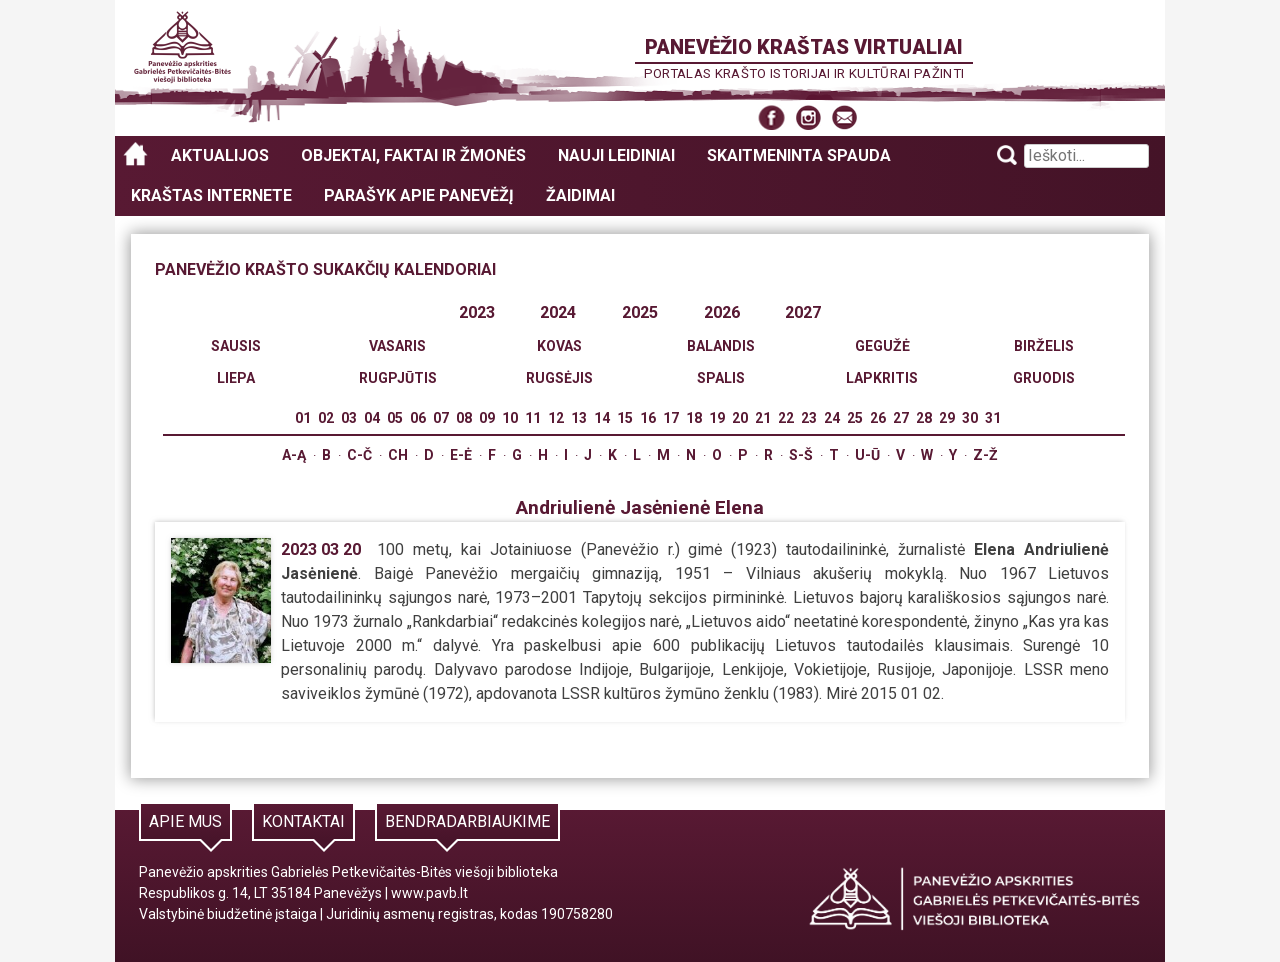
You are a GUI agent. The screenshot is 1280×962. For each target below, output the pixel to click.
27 (901, 418)
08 (464, 418)
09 (487, 418)
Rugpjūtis (398, 378)
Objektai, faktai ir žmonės (413, 155)
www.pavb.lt (429, 893)
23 (809, 418)
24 (832, 418)
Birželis (1044, 346)
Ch (398, 455)
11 (533, 418)
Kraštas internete (211, 195)
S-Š (801, 455)
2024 (558, 312)
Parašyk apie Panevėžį (419, 195)
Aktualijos (220, 155)
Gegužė (882, 346)
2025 (640, 312)
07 (441, 418)
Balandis (721, 346)
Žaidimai (580, 195)
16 (648, 418)
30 (970, 418)
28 (924, 418)
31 (993, 418)
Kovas (559, 346)
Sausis (236, 346)
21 (763, 418)
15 (625, 418)
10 (510, 418)
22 (786, 418)
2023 (477, 312)
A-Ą (294, 455)
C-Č (359, 455)
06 (418, 418)
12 (556, 418)
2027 (803, 312)
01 (303, 418)
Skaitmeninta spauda (799, 155)
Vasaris (397, 346)
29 (947, 418)
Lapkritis (882, 378)
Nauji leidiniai (616, 155)
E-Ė (461, 455)
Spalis (721, 378)
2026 (722, 312)
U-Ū (867, 455)
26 (878, 418)
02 (326, 418)
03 (349, 418)
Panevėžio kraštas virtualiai (804, 47)
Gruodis (1044, 378)
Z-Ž (985, 455)
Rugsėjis (559, 378)
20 (740, 418)
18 (694, 418)
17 (671, 418)
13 (579, 418)
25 (855, 418)
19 (717, 418)
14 (602, 418)
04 (372, 418)
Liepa (236, 378)
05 (395, 418)
